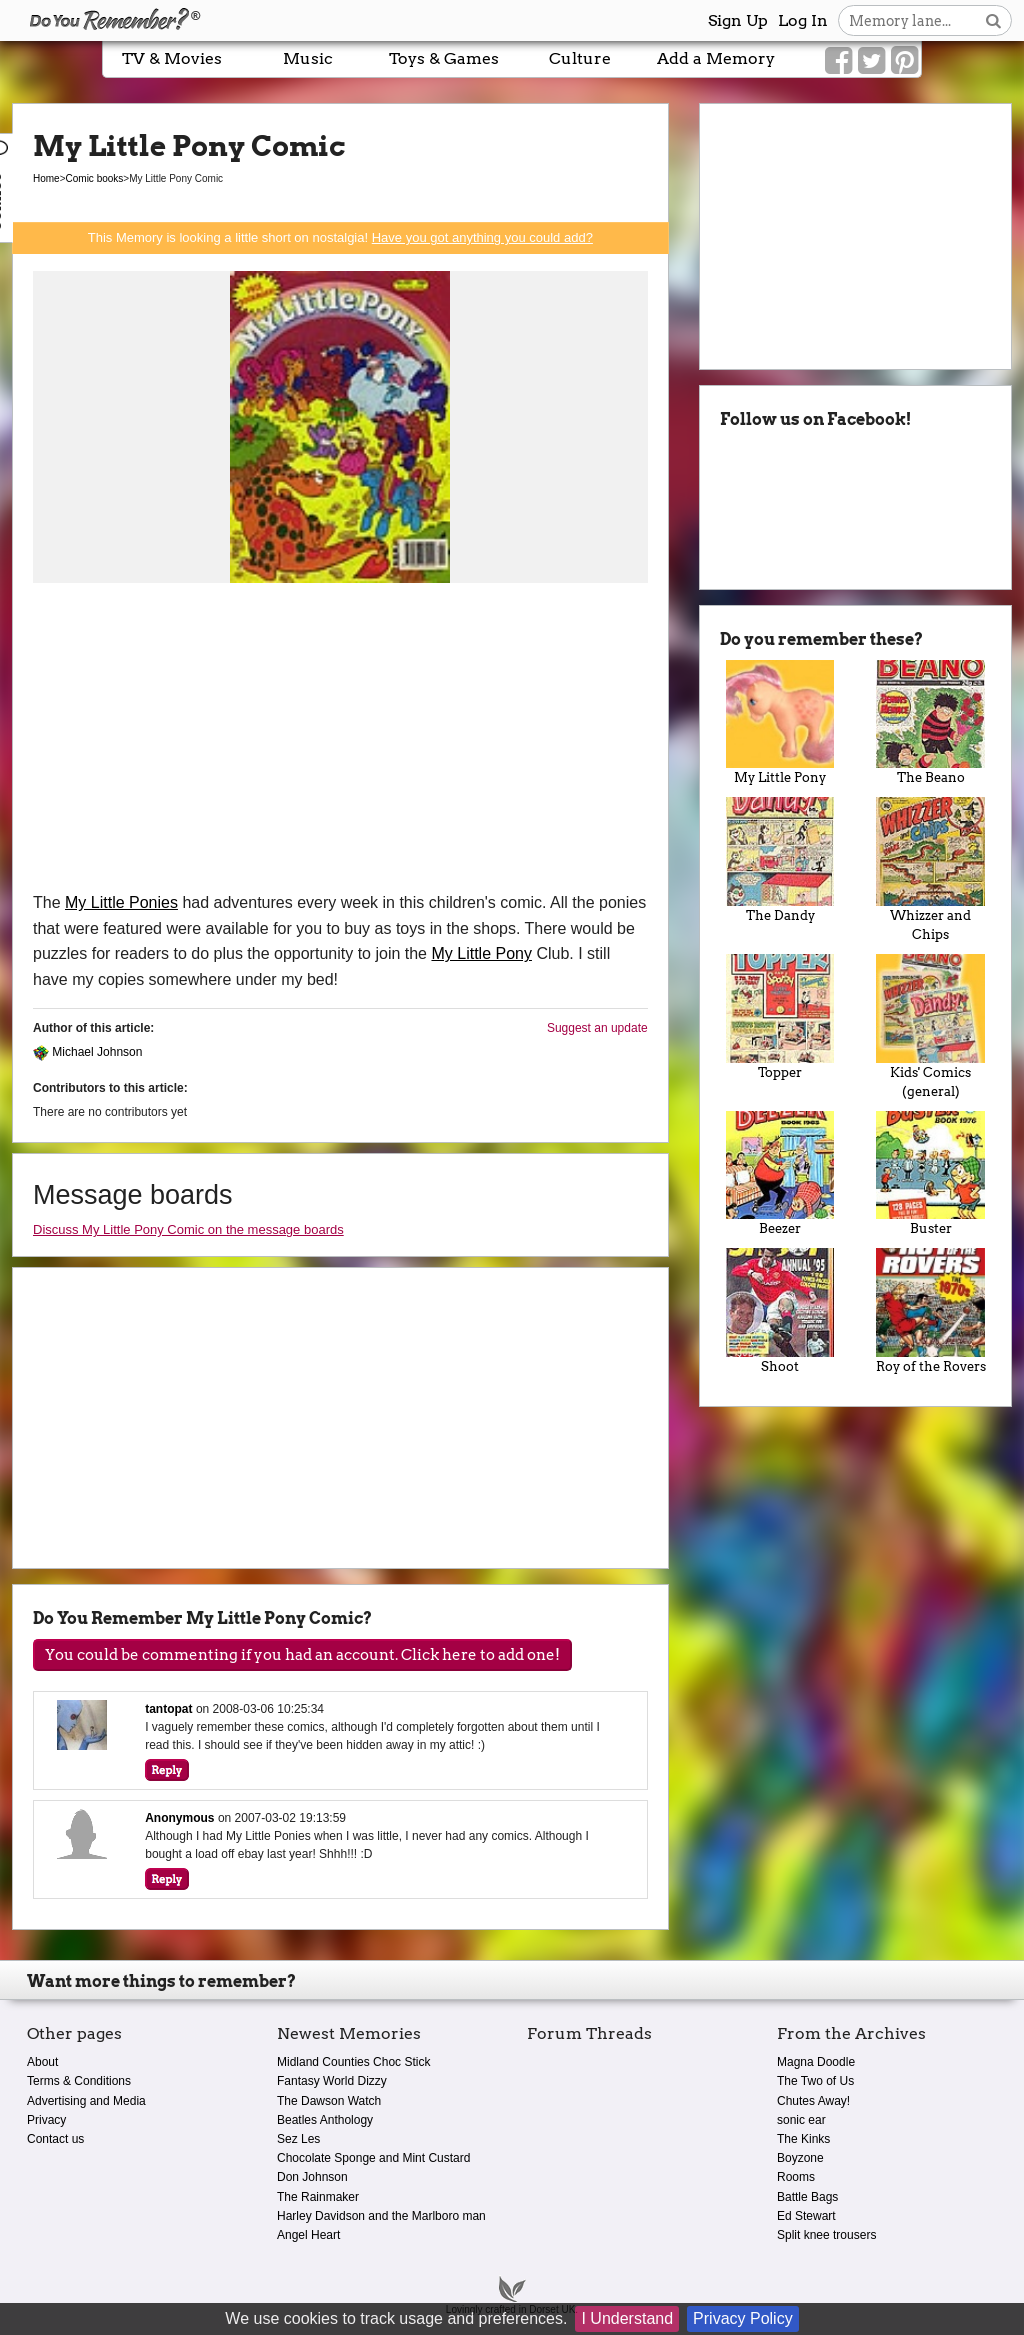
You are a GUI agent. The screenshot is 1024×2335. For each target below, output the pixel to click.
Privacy (46, 2120)
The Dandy (780, 860)
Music (308, 58)
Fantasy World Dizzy (332, 2081)
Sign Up (738, 20)
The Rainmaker (318, 2197)
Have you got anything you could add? (482, 237)
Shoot (780, 1311)
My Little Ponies (121, 902)
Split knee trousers (826, 2235)
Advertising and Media (86, 2101)
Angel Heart (308, 2235)
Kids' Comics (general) (930, 1026)
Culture (580, 58)
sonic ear (801, 2120)
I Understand (627, 2318)
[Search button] (993, 20)
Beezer (780, 1174)
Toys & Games (444, 58)
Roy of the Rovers (930, 1311)
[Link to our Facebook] (838, 61)
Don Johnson (312, 2177)
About (42, 2062)
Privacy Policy (743, 2318)
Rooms (796, 2177)
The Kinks (803, 2139)
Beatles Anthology (325, 2120)
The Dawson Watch (329, 2101)
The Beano (930, 723)
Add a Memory (716, 58)
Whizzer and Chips (930, 869)
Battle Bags (807, 2197)
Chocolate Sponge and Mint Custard (373, 2158)
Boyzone (800, 2158)
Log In (803, 20)
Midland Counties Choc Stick (353, 2062)
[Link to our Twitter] (871, 61)
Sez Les (298, 2139)
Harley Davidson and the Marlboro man (381, 2216)
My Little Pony (481, 953)
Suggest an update (597, 1028)
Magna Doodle (816, 2062)
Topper (780, 1017)
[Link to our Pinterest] (904, 61)
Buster (930, 1174)
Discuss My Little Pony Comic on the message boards (188, 1229)
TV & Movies (172, 58)
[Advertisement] (340, 740)
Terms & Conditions (79, 2081)
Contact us (55, 2139)
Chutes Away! (813, 2101)
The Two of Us (815, 2081)
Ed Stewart (806, 2216)
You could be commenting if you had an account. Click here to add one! (302, 1655)
